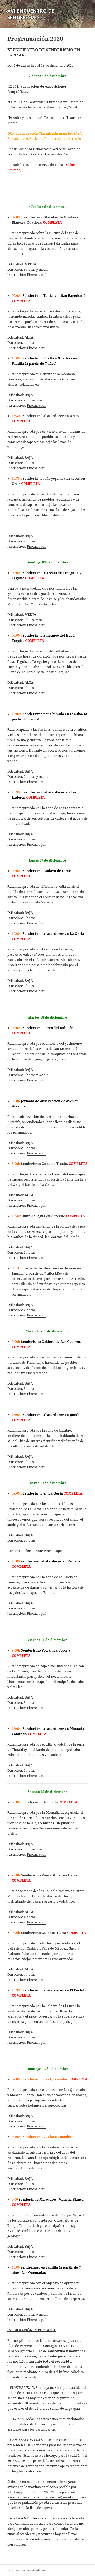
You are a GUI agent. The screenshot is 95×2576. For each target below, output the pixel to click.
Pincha (32, 1205)
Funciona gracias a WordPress (26, 2570)
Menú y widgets (83, 18)
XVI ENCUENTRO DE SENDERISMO (30, 13)
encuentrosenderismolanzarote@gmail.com (44, 2497)
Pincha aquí (36, 274)
